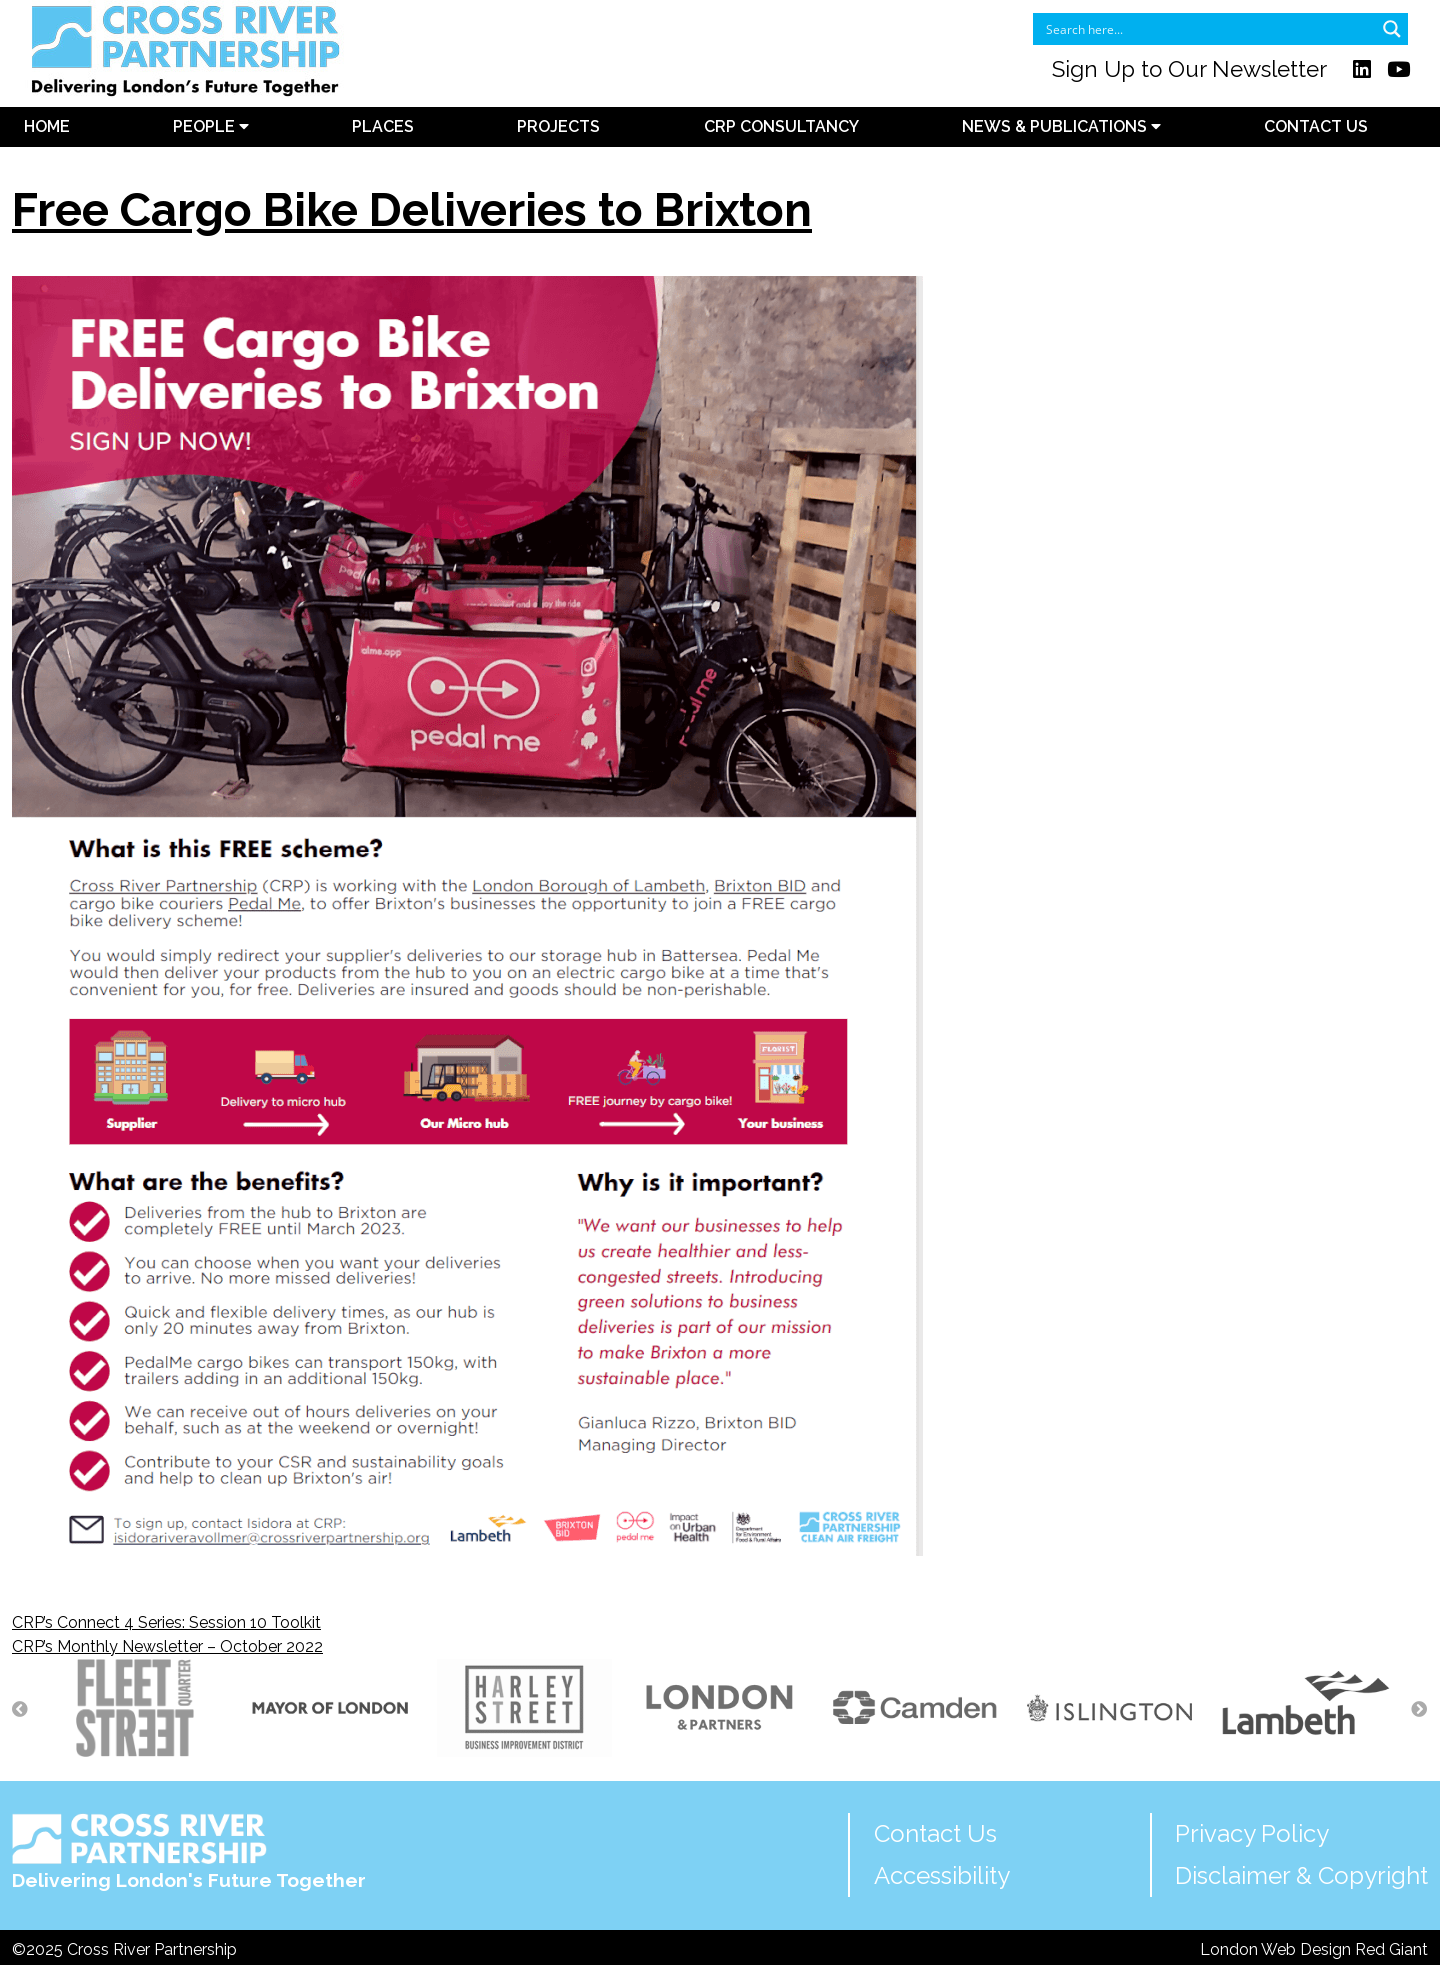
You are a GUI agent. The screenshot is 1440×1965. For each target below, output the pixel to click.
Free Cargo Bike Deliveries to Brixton (412, 210)
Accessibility (942, 1875)
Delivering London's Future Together (189, 1852)
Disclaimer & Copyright (1301, 1875)
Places (383, 126)
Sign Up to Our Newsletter (1189, 69)
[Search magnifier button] (1392, 29)
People (211, 126)
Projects (558, 126)
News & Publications (1061, 126)
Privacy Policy (1252, 1833)
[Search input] (1207, 29)
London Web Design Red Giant (1314, 1949)
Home (47, 126)
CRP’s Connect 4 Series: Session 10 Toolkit (166, 1622)
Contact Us (1316, 126)
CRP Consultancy (781, 126)
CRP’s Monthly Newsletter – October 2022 (167, 1646)
